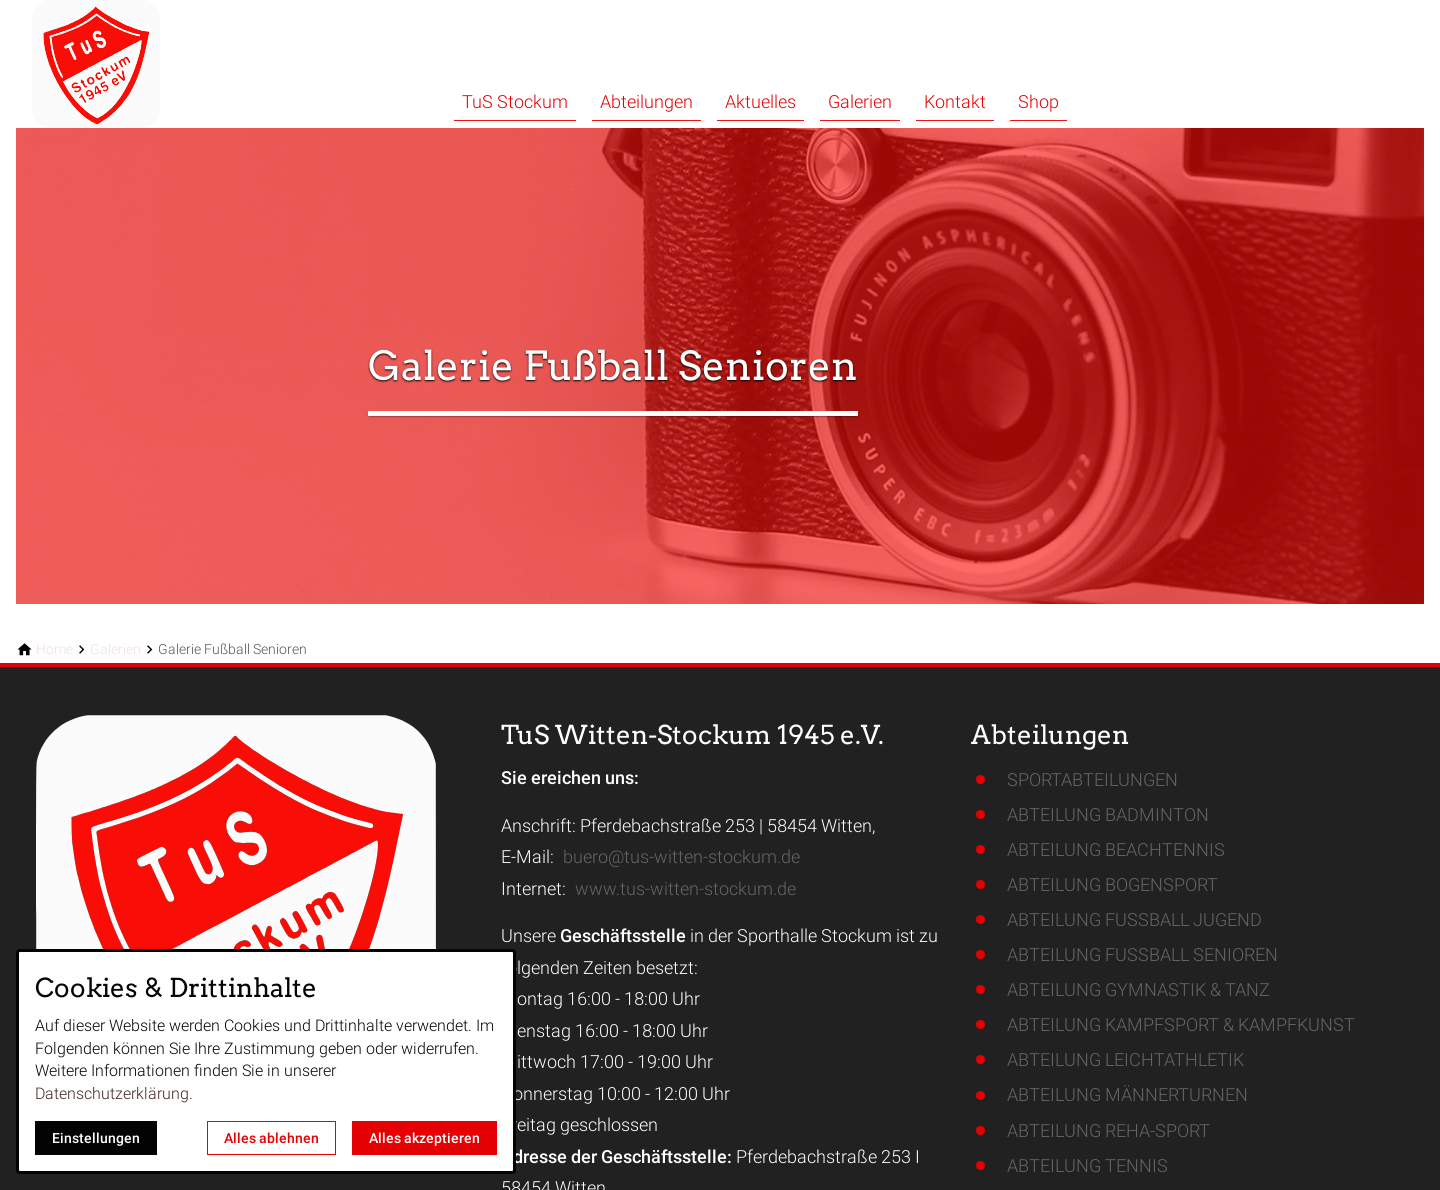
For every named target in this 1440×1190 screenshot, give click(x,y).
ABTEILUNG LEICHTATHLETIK (1125, 1059)
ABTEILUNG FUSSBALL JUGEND (1134, 919)
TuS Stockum (515, 101)
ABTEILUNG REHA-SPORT (1108, 1130)
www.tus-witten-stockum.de (685, 888)
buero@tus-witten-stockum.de (681, 856)
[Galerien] (115, 649)
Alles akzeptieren (424, 1138)
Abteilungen (646, 101)
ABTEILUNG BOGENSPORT (1112, 884)
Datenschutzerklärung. (114, 1093)
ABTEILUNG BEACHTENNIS (1116, 849)
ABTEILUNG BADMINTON (1108, 814)
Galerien (860, 101)
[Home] (54, 649)
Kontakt (955, 101)
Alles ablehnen (271, 1138)
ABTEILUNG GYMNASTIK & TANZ (1138, 989)
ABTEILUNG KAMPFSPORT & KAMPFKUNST (1181, 1024)
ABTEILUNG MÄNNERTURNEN (1127, 1094)
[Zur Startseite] (152, 64)
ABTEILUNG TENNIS (1087, 1165)
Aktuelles (760, 101)
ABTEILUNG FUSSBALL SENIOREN (1142, 954)
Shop (1038, 101)
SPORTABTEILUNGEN (1092, 779)
